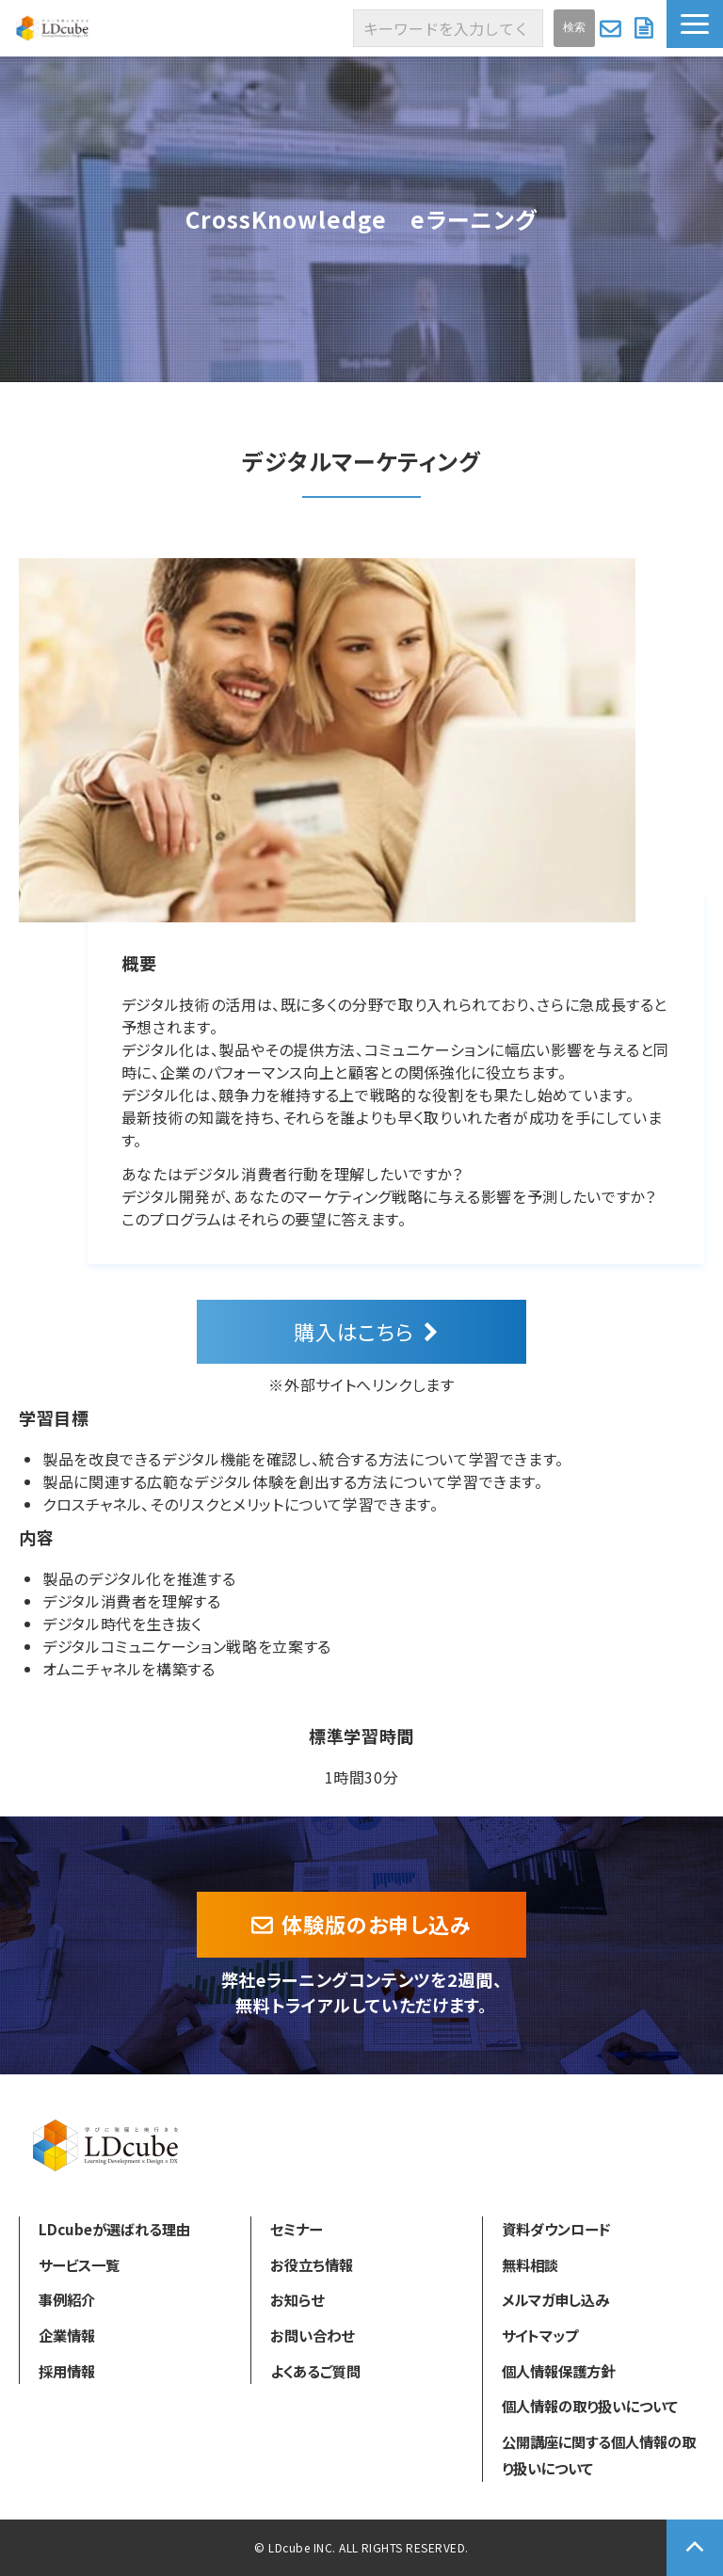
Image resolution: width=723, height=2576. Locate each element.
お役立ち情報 (311, 2264)
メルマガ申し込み (555, 2299)
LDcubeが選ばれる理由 (114, 2228)
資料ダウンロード (646, 28)
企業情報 (67, 2335)
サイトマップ (540, 2335)
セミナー (296, 2228)
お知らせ (297, 2299)
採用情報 (67, 2370)
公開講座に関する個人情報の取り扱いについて (599, 2454)
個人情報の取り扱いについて (590, 2405)
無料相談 (530, 2264)
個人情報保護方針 (558, 2370)
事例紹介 (67, 2299)
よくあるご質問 (315, 2370)
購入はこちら (354, 1331)
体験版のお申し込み (376, 1924)
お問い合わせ (612, 28)
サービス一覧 (79, 2264)
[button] (695, 24)
